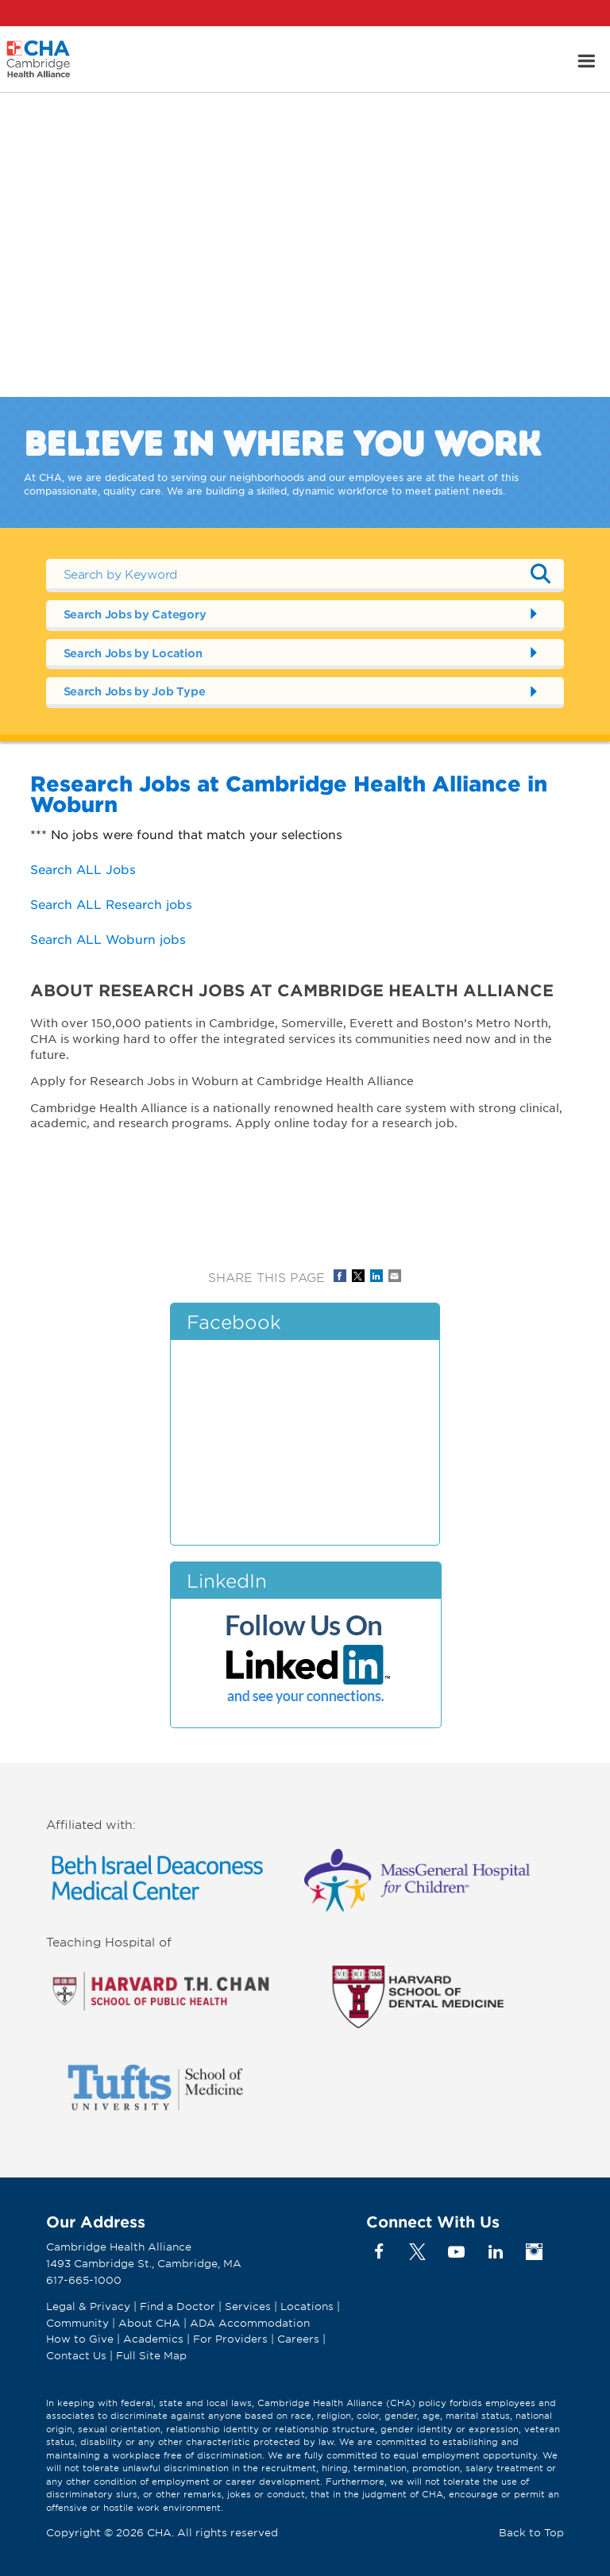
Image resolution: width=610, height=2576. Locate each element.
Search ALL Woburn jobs (108, 938)
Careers (298, 2338)
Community (77, 2322)
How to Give (80, 2338)
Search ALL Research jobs (111, 903)
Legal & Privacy (88, 2306)
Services (249, 2306)
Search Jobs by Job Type (135, 691)
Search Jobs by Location (133, 653)
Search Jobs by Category (135, 614)
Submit (540, 573)
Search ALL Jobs (83, 868)
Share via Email (394, 1275)
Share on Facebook (340, 1275)
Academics (153, 2338)
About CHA (149, 2322)
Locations (307, 2306)
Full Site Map (151, 2355)
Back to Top (531, 2532)
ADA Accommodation (250, 2322)
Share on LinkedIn (376, 1275)
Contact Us (76, 2355)
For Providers (230, 2338)
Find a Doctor (177, 2306)
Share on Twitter (358, 1275)
